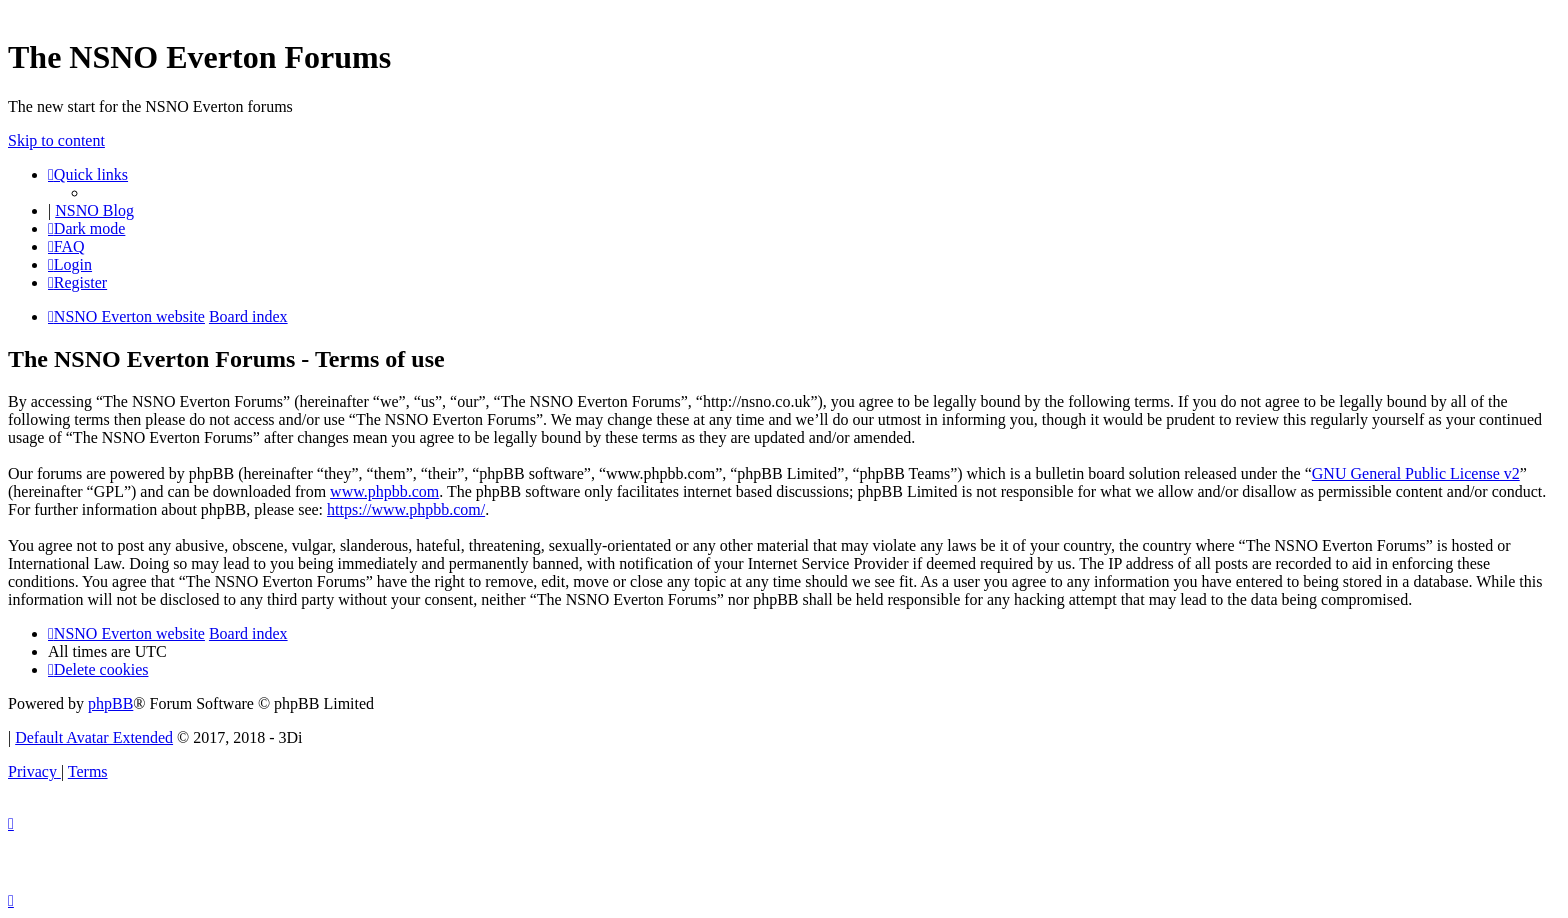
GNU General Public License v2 (1416, 473)
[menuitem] (66, 246)
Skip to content (56, 140)
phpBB (110, 703)
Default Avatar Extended (94, 737)
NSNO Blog (94, 210)
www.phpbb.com (384, 491)
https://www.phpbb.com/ (406, 509)
